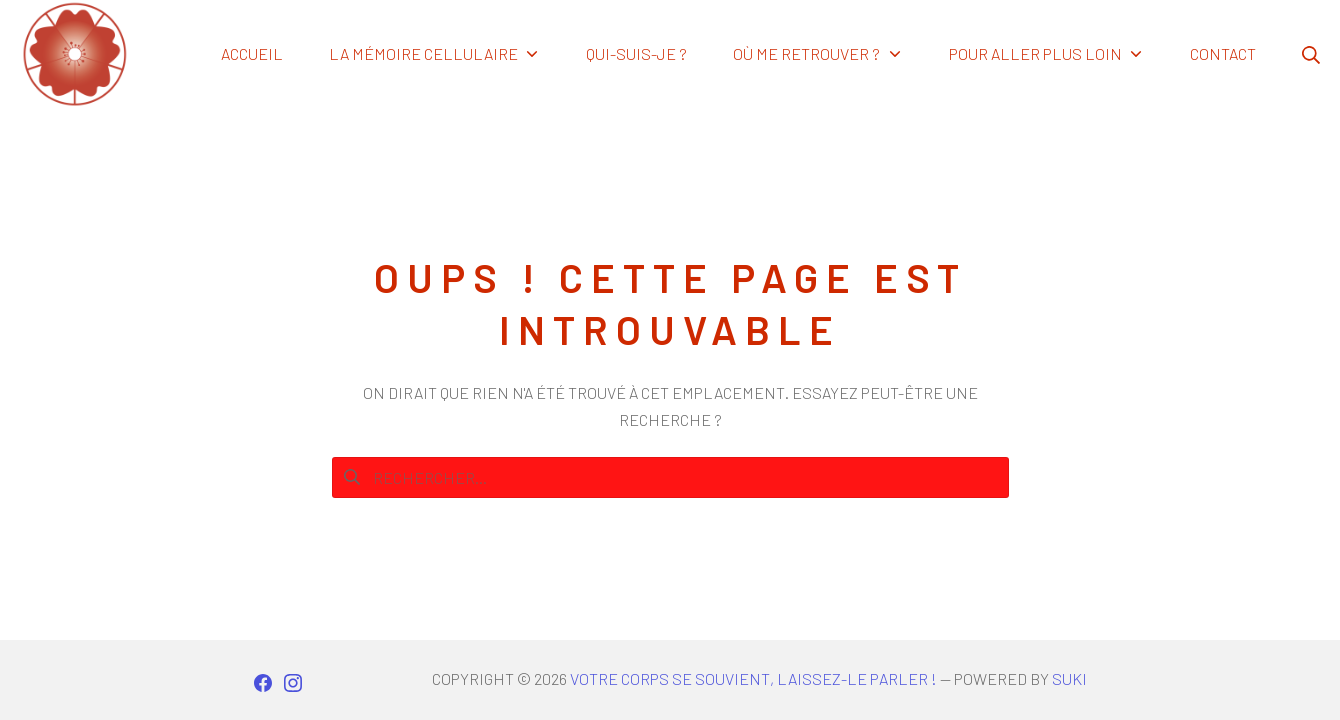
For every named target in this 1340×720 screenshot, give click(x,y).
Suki (1069, 678)
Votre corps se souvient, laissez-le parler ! (753, 678)
